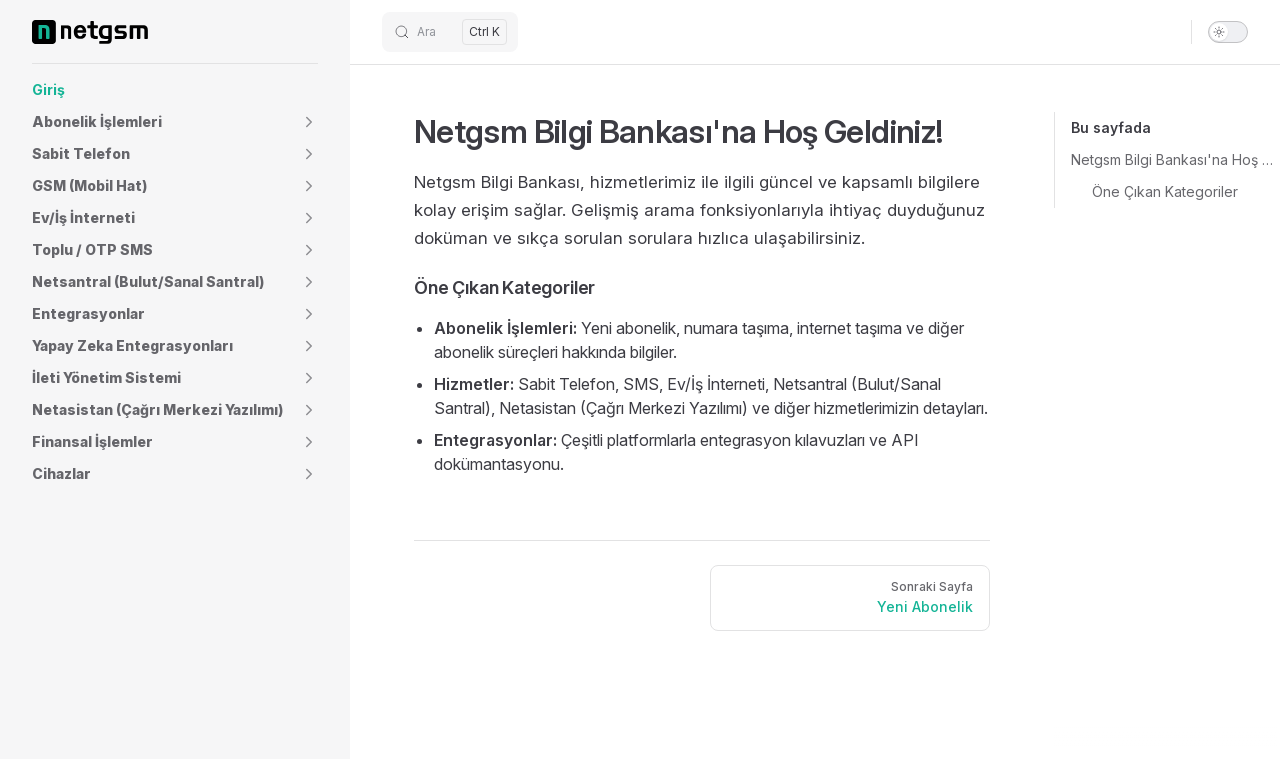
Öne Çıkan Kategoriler (1165, 191)
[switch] (1228, 32)
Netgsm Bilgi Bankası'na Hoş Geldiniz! (1174, 159)
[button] (175, 122)
